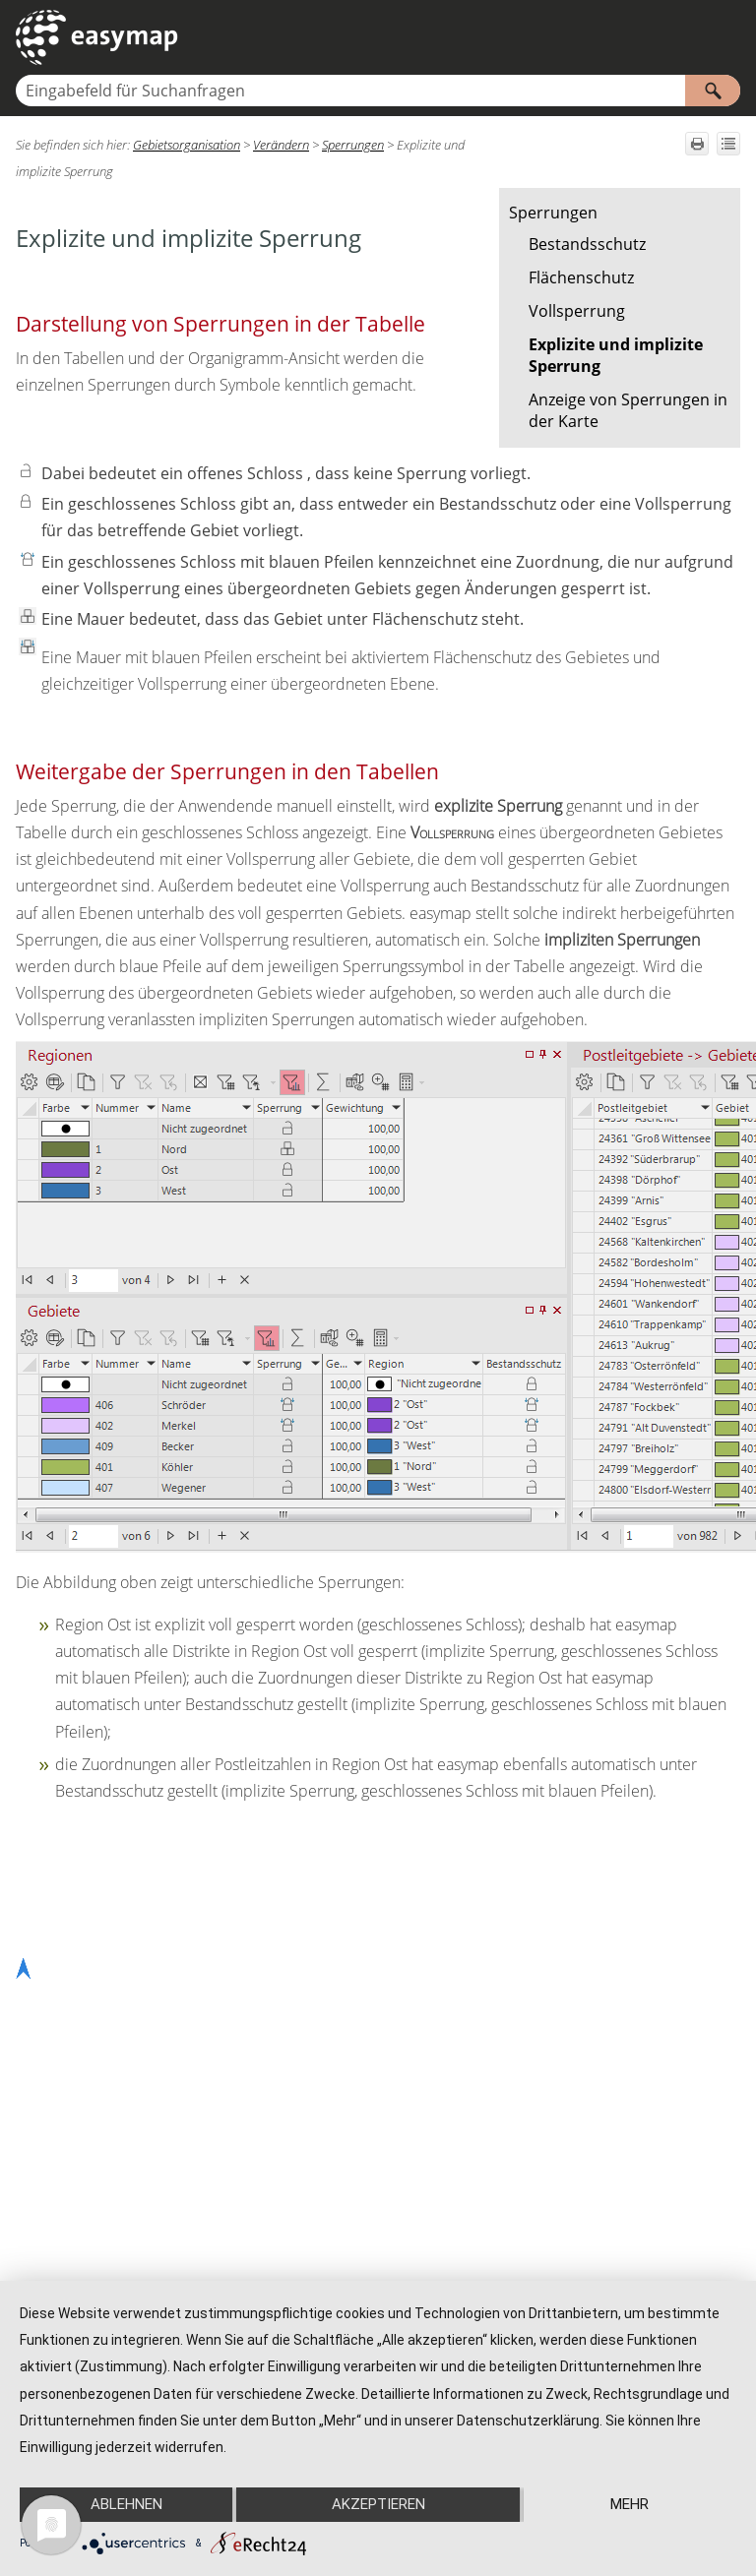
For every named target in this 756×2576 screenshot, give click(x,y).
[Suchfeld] (378, 90)
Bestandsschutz (587, 244)
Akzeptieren (378, 2504)
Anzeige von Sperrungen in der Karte (628, 410)
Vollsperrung (577, 311)
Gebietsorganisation (186, 144)
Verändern (281, 144)
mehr (629, 2504)
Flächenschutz (581, 277)
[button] (712, 90)
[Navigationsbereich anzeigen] (729, 37)
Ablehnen (126, 2504)
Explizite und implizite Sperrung (616, 355)
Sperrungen (553, 212)
